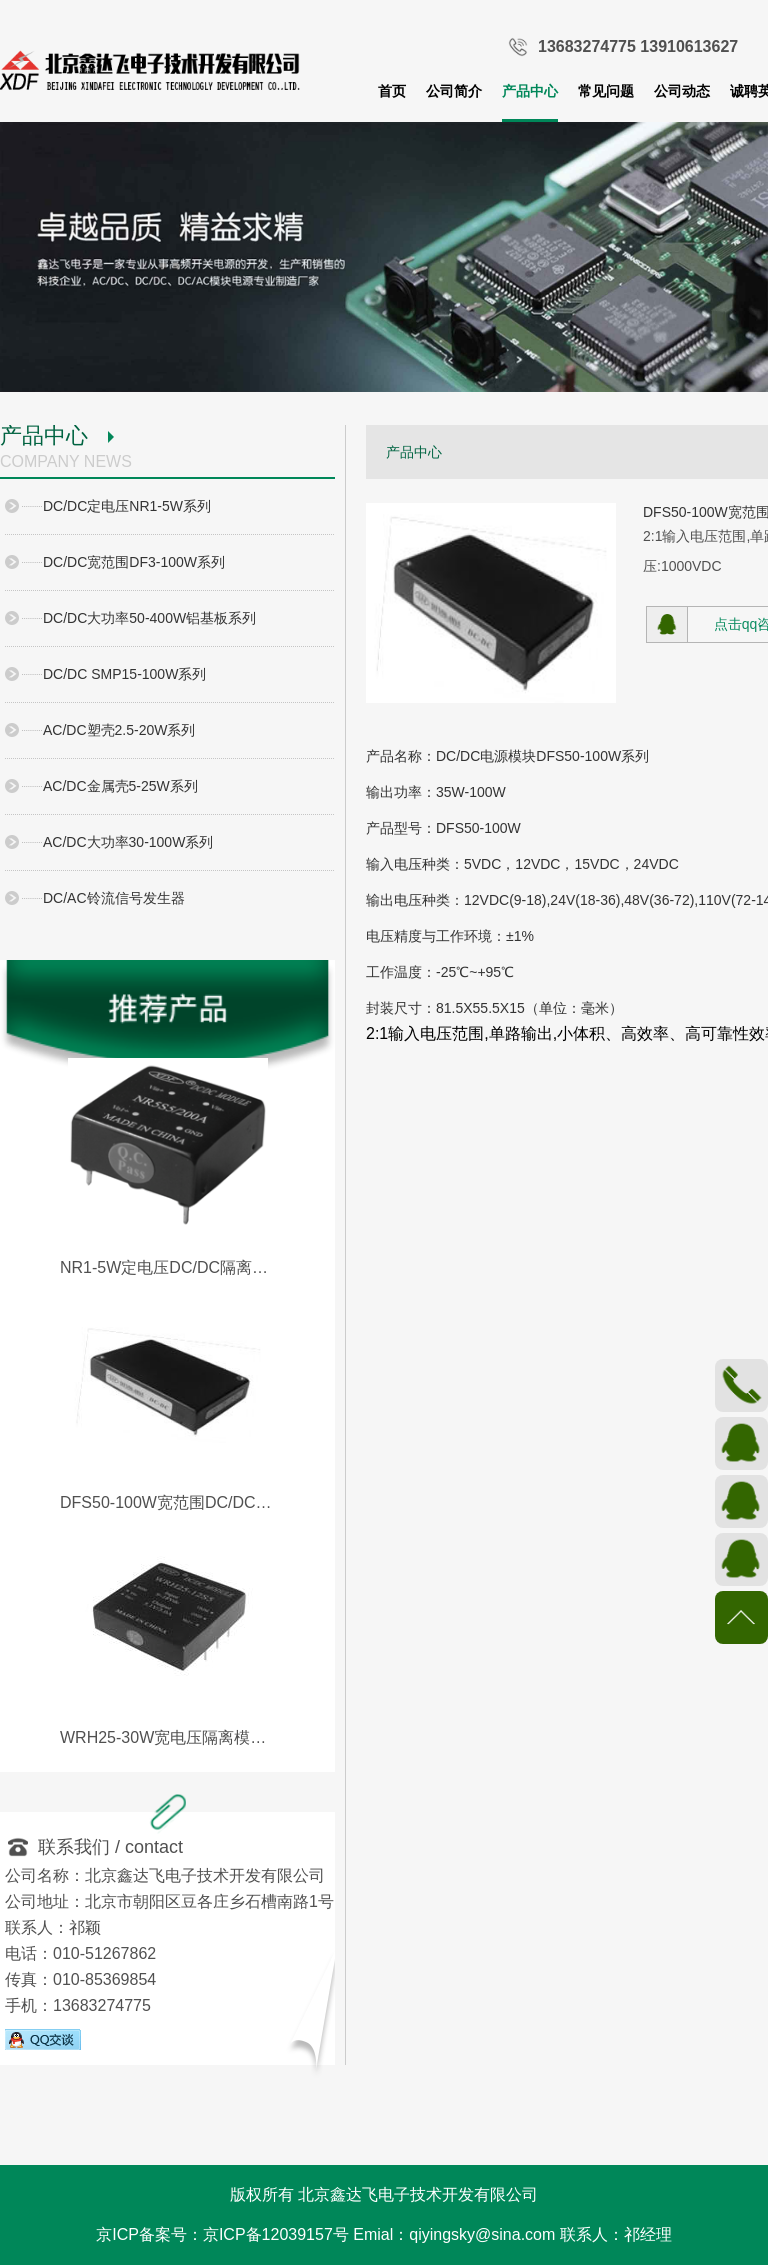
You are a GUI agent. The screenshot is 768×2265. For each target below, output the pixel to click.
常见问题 (606, 91)
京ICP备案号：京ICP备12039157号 (222, 2234)
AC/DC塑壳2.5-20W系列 (119, 730)
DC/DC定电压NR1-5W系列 (127, 506)
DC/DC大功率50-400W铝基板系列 (149, 618)
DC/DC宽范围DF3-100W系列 (134, 562)
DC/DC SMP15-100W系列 (124, 674)
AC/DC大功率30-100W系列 (128, 842)
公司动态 (682, 91)
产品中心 (530, 91)
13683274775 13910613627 (638, 46)
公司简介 (454, 91)
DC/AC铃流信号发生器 (114, 898)
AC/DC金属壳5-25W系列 (120, 786)
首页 (392, 91)
